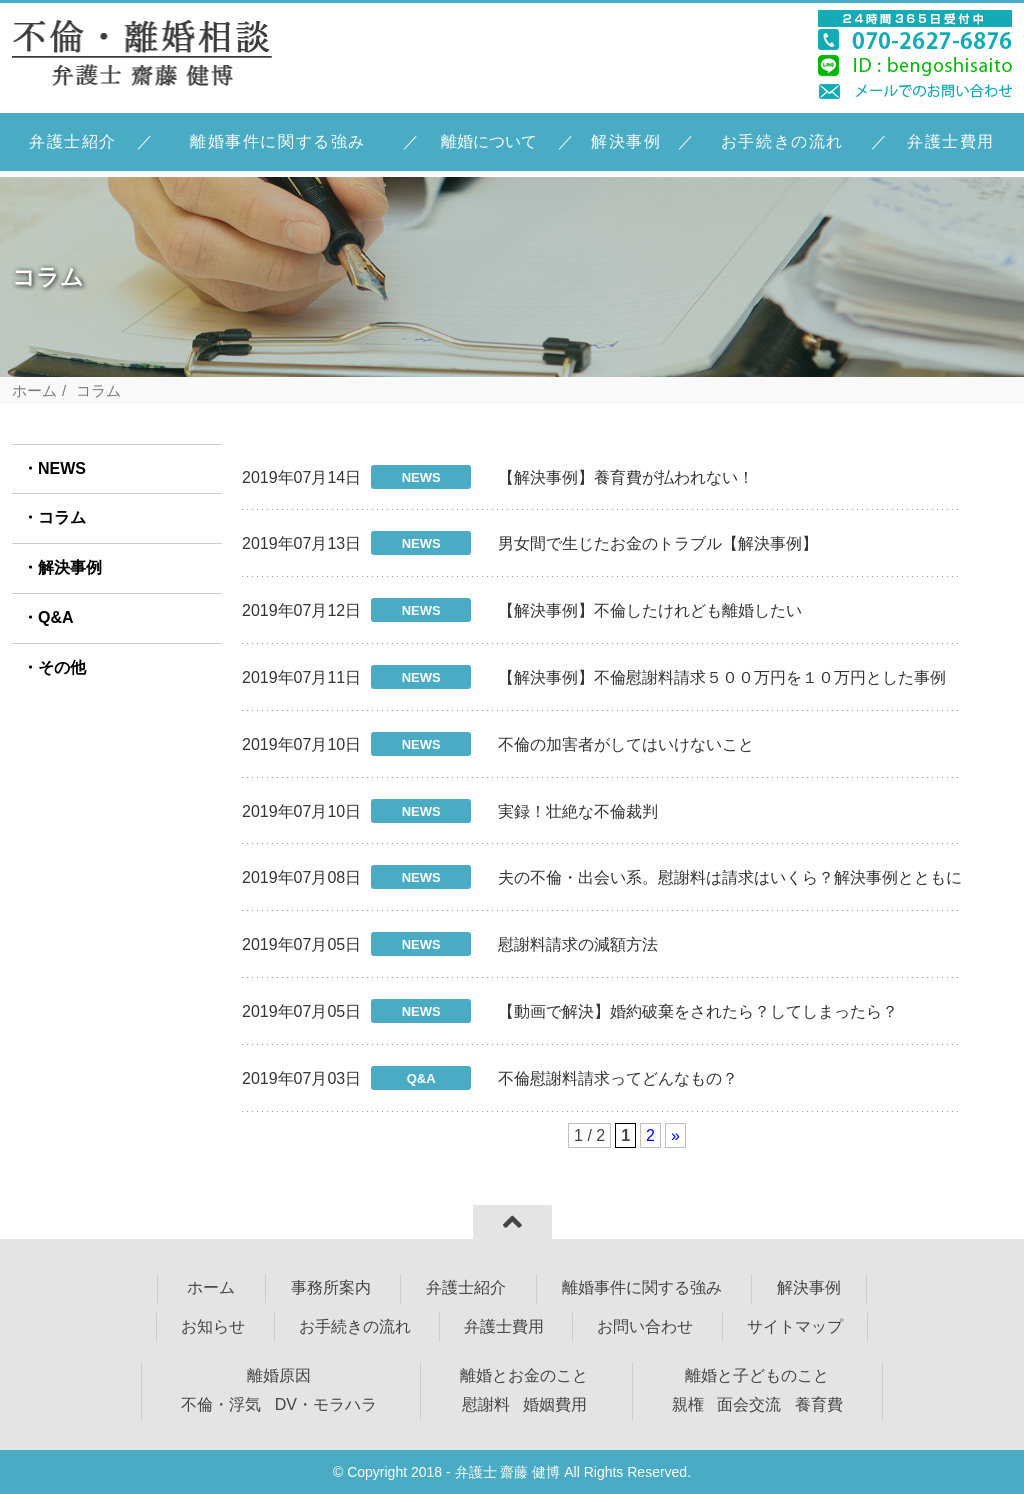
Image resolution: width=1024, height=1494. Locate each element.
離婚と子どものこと (757, 1375)
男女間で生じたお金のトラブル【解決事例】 (658, 543)
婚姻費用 (555, 1404)
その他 (62, 667)
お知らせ (213, 1326)
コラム (62, 517)
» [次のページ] (675, 1135)
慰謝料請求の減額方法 (578, 944)
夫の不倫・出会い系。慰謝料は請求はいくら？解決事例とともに (730, 877)
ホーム (34, 390)
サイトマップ (795, 1326)
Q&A (56, 617)
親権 (688, 1404)
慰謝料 (486, 1404)
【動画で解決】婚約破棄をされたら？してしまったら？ (698, 1011)
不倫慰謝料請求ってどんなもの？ (618, 1078)
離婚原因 (279, 1375)
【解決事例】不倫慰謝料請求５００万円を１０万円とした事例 (722, 677)
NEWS (62, 468)
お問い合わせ (645, 1326)
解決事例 (626, 141)
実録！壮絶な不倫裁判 (578, 811)
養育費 (819, 1404)
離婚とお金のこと (524, 1375)
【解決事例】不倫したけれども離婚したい (650, 610)
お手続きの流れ (782, 141)
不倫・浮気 (221, 1404)
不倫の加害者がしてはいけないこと (626, 744)
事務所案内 (331, 1287)
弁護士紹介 (73, 141)
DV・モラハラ (326, 1404)
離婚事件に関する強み (278, 141)
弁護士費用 (951, 141)
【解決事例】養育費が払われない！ (626, 477)
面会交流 (749, 1404)
